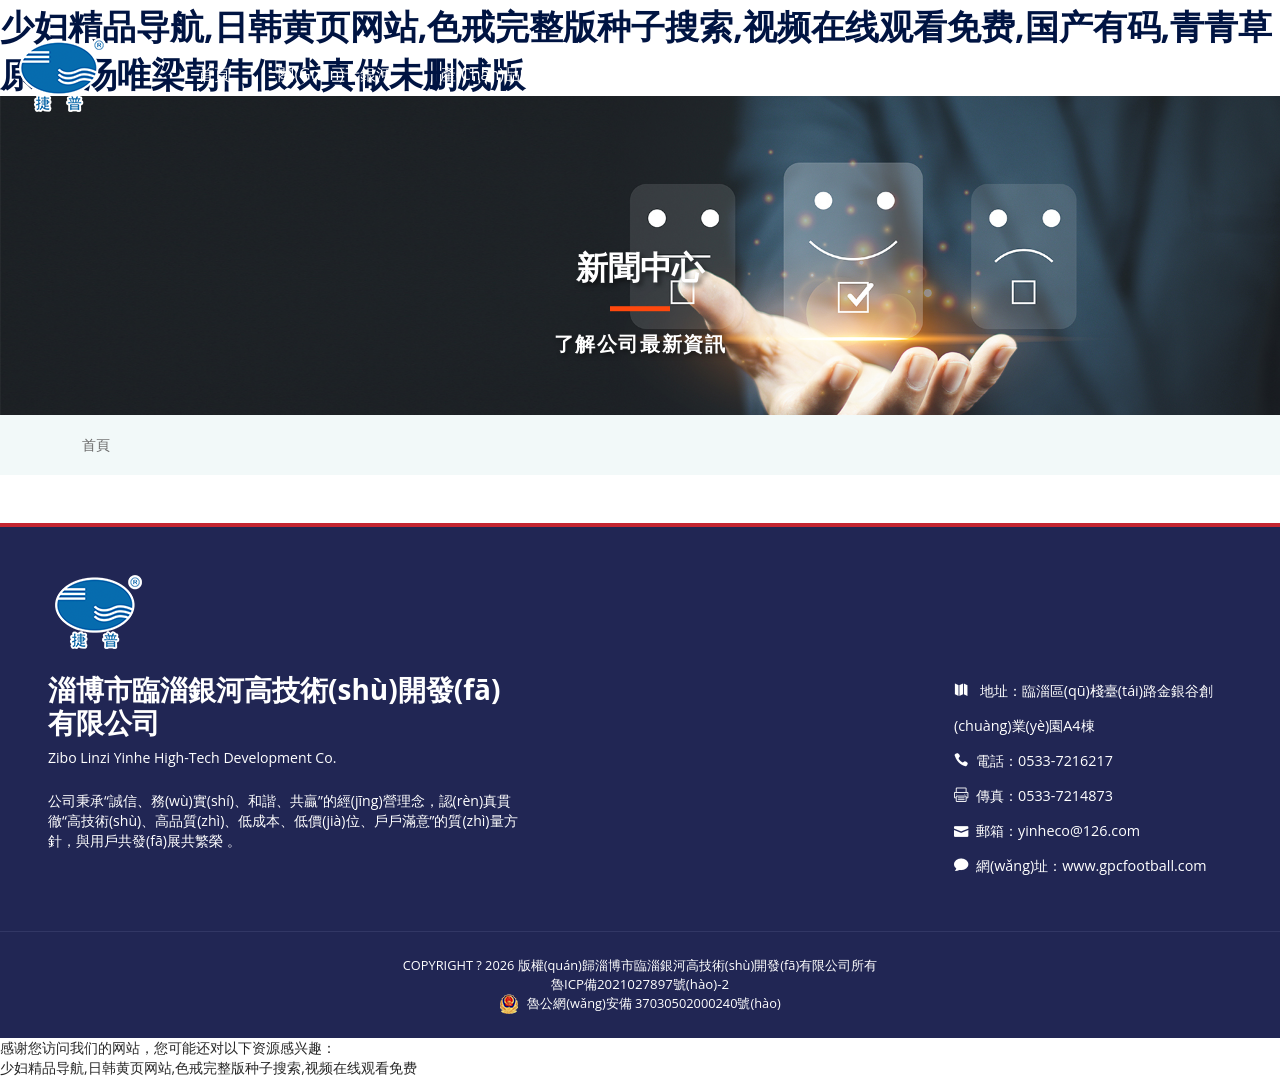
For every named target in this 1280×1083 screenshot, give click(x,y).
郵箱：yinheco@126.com (1046, 998)
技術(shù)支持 (762, 74)
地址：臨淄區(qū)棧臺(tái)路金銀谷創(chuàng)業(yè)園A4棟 (1083, 876)
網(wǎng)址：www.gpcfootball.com (1078, 1033)
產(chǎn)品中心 (495, 74)
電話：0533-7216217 (1032, 928)
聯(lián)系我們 (1106, 74)
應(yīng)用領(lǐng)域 (933, 74)
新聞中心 (631, 74)
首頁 (213, 74)
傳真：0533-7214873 (1032, 963)
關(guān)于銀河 (334, 74)
